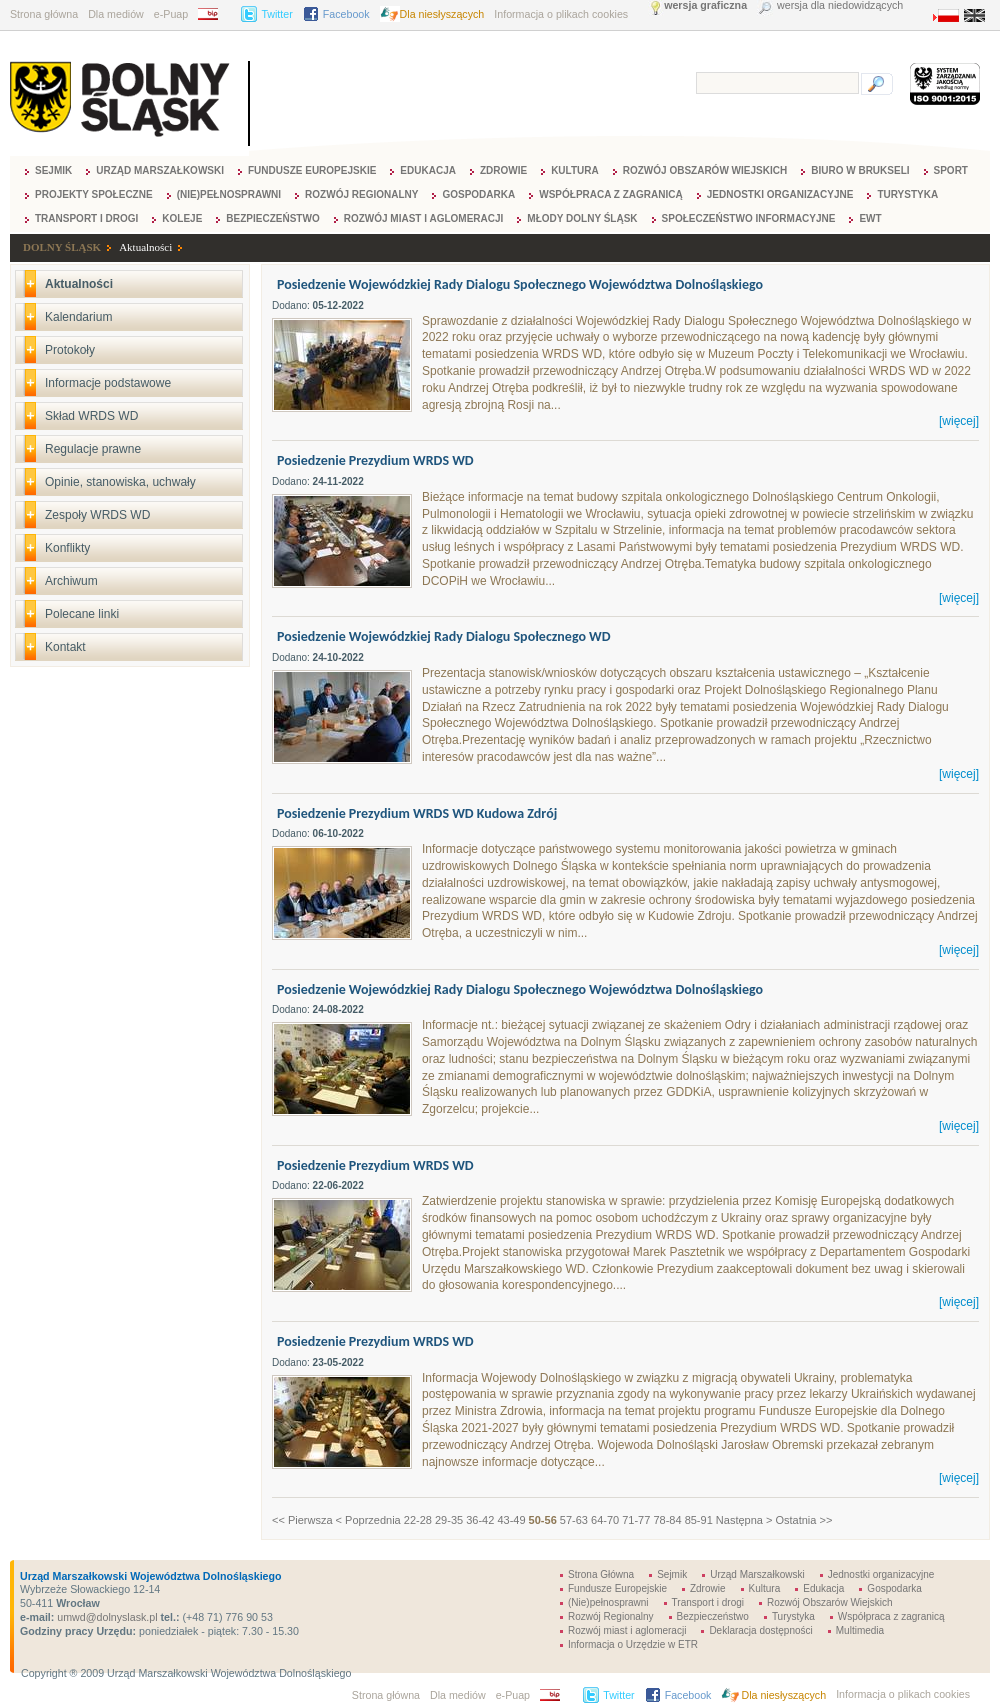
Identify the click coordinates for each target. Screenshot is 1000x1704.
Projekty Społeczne (94, 194)
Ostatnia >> (803, 1520)
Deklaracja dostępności (760, 1630)
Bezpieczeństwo (272, 218)
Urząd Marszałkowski (160, 170)
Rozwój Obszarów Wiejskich (705, 170)
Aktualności (145, 247)
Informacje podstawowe (108, 383)
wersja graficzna (705, 5)
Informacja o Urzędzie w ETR (633, 1644)
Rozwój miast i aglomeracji (424, 218)
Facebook (346, 14)
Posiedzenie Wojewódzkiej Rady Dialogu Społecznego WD (444, 636)
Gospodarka (478, 194)
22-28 (418, 1520)
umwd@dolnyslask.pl (105, 1617)
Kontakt (65, 647)
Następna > (744, 1520)
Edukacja (428, 170)
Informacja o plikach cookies (561, 14)
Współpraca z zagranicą (611, 194)
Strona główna (44, 14)
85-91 (699, 1520)
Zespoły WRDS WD (97, 515)
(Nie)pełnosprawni (229, 194)
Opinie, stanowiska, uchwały (120, 482)
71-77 (636, 1520)
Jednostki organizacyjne (780, 194)
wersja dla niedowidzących (840, 5)
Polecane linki (82, 614)
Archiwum (71, 581)
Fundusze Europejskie (312, 170)
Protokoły (70, 350)
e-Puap (171, 14)
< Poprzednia (368, 1520)
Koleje (182, 218)
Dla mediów (116, 14)
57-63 (574, 1520)
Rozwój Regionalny (361, 194)
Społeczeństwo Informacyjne (749, 218)
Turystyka (907, 194)
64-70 (605, 1520)
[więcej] (959, 421)
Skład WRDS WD (91, 416)
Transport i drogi (86, 218)
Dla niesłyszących (442, 14)
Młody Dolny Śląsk (582, 218)
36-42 (480, 1520)
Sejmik (53, 170)
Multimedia (860, 1630)
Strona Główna (601, 1574)
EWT (870, 218)
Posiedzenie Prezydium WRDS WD (375, 460)
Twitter (276, 14)
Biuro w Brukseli (860, 170)
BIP (214, 14)
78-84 (667, 1520)
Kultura (575, 170)
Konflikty (67, 548)
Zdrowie (503, 170)
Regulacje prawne (93, 449)
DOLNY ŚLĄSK (62, 247)
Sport (951, 170)
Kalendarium (78, 317)
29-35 (449, 1520)
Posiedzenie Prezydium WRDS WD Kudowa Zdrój (417, 813)
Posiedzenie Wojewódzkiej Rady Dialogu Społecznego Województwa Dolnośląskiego (520, 284)
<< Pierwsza (302, 1520)
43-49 (511, 1520)
